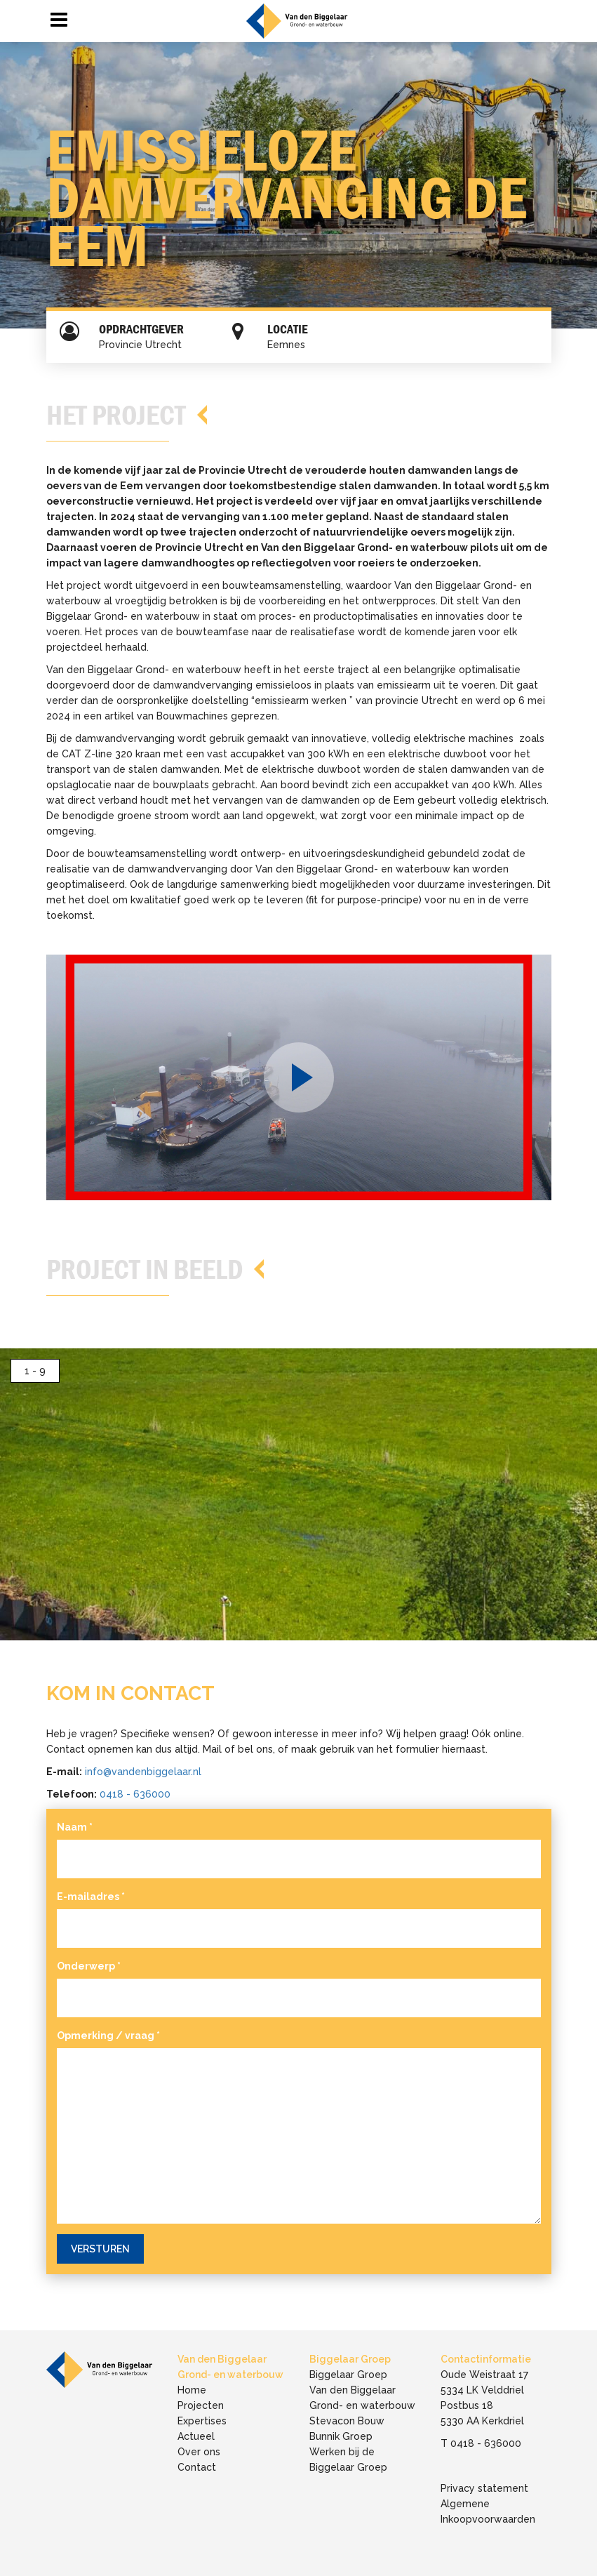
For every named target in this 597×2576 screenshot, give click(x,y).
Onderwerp (89, 1966)
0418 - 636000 (135, 1794)
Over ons (198, 2451)
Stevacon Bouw (346, 2420)
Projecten (200, 2405)
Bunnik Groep (341, 2436)
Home (191, 2390)
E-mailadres (91, 1896)
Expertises (202, 2420)
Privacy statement (484, 2488)
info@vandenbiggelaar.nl (143, 1771)
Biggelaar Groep (348, 2374)
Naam (75, 1827)
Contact (196, 2467)
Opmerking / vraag (108, 2035)
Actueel (196, 2436)
